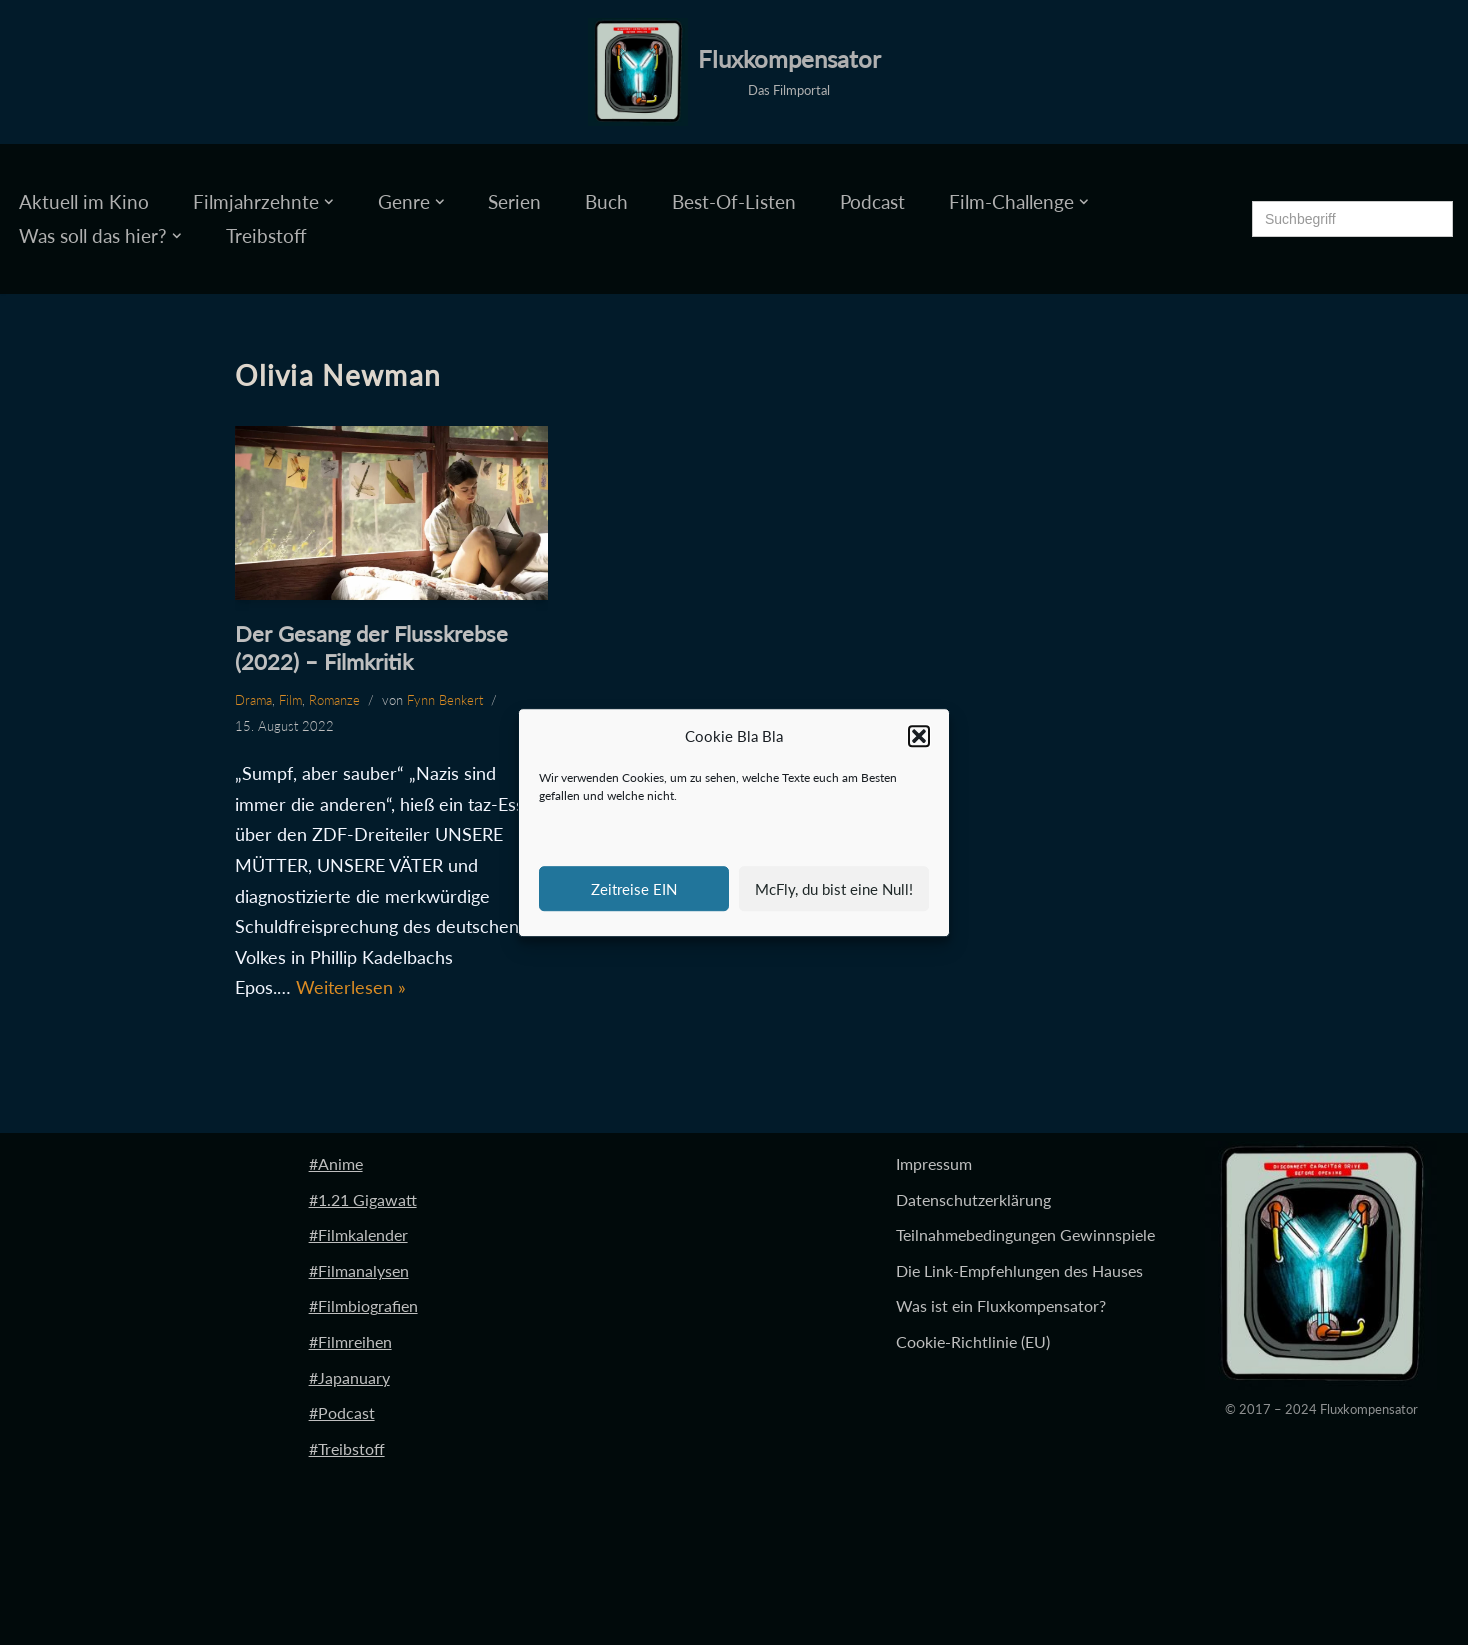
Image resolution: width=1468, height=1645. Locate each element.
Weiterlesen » (351, 987)
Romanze (334, 700)
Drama (253, 700)
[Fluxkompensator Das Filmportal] (734, 72)
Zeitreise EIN (634, 889)
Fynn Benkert (445, 700)
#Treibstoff (347, 1448)
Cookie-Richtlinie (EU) (973, 1341)
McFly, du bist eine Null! (834, 889)
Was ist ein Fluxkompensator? (1001, 1305)
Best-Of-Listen (734, 201)
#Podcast (342, 1412)
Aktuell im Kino (84, 201)
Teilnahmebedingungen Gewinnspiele (1025, 1234)
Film (290, 700)
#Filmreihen (350, 1341)
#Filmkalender (358, 1234)
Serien (514, 201)
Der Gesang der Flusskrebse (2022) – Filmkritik (371, 648)
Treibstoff (266, 235)
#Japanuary (349, 1377)
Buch (606, 201)
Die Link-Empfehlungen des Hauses (1019, 1270)
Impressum (934, 1163)
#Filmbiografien (363, 1305)
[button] (919, 737)
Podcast (872, 201)
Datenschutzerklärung (973, 1199)
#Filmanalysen (359, 1270)
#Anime (336, 1163)
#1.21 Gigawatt (363, 1199)
